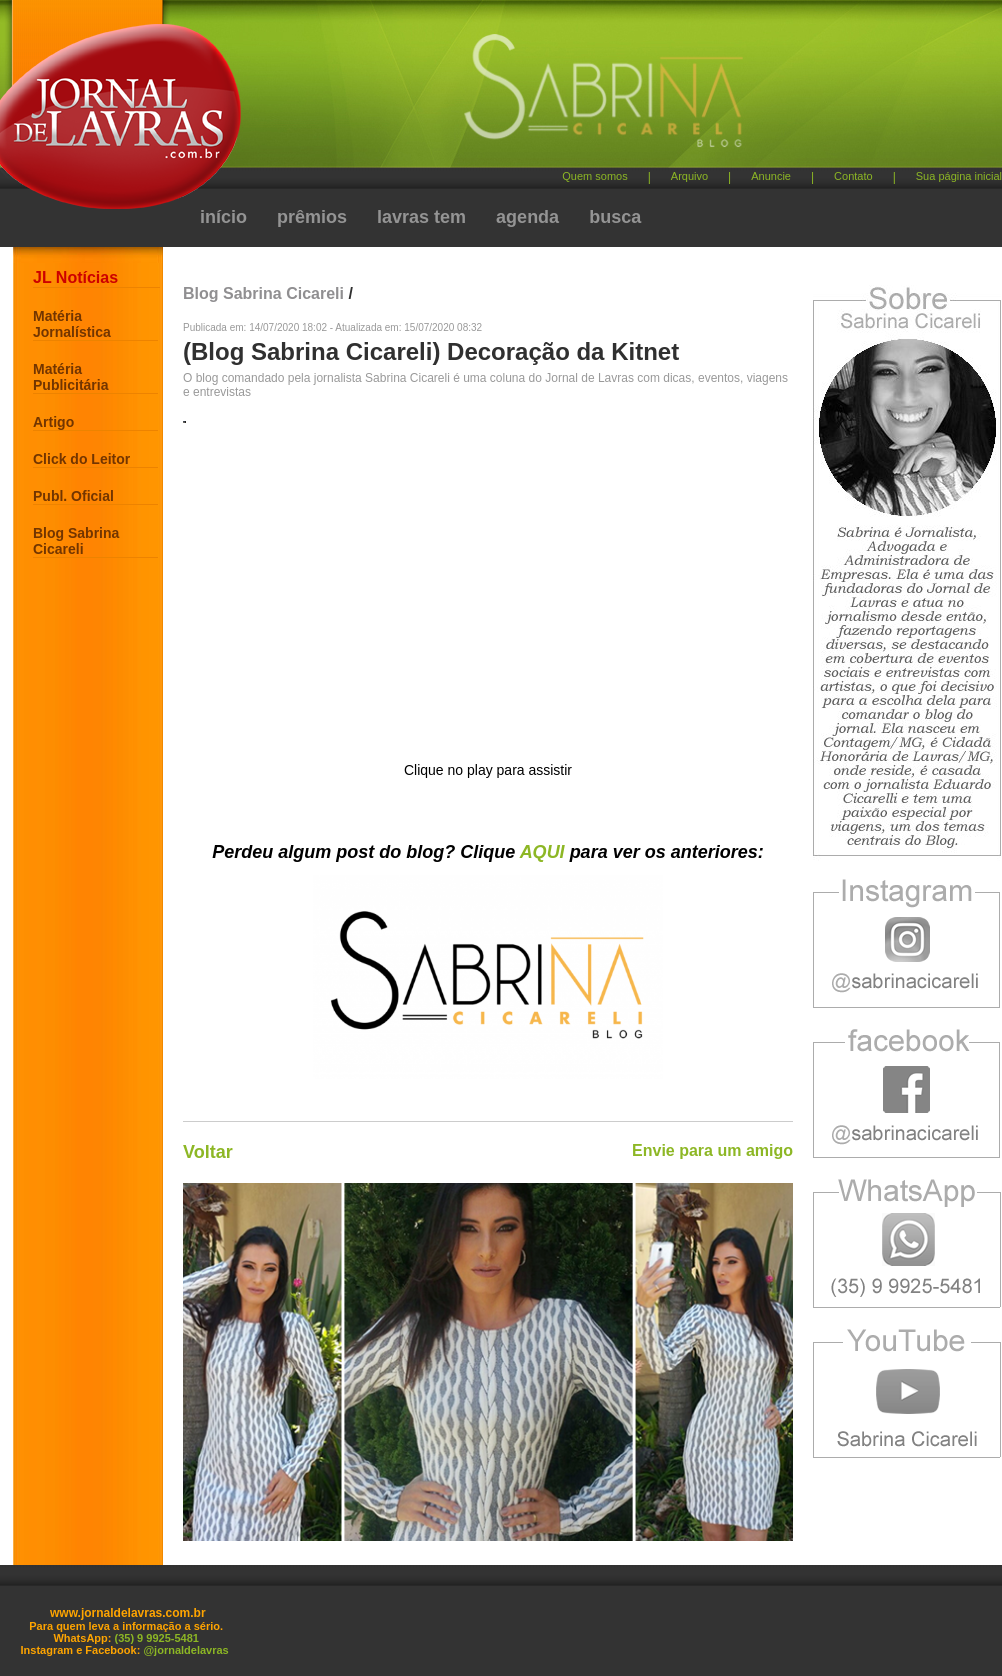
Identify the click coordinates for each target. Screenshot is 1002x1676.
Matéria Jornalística (72, 324)
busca (615, 217)
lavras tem (421, 217)
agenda (527, 217)
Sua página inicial (959, 176)
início (223, 217)
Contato (853, 176)
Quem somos (594, 176)
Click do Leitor (81, 459)
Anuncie (771, 176)
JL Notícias (75, 277)
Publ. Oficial (73, 496)
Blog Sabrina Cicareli (76, 541)
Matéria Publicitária (70, 377)
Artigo (53, 422)
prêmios (312, 217)
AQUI (542, 852)
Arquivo (689, 176)
